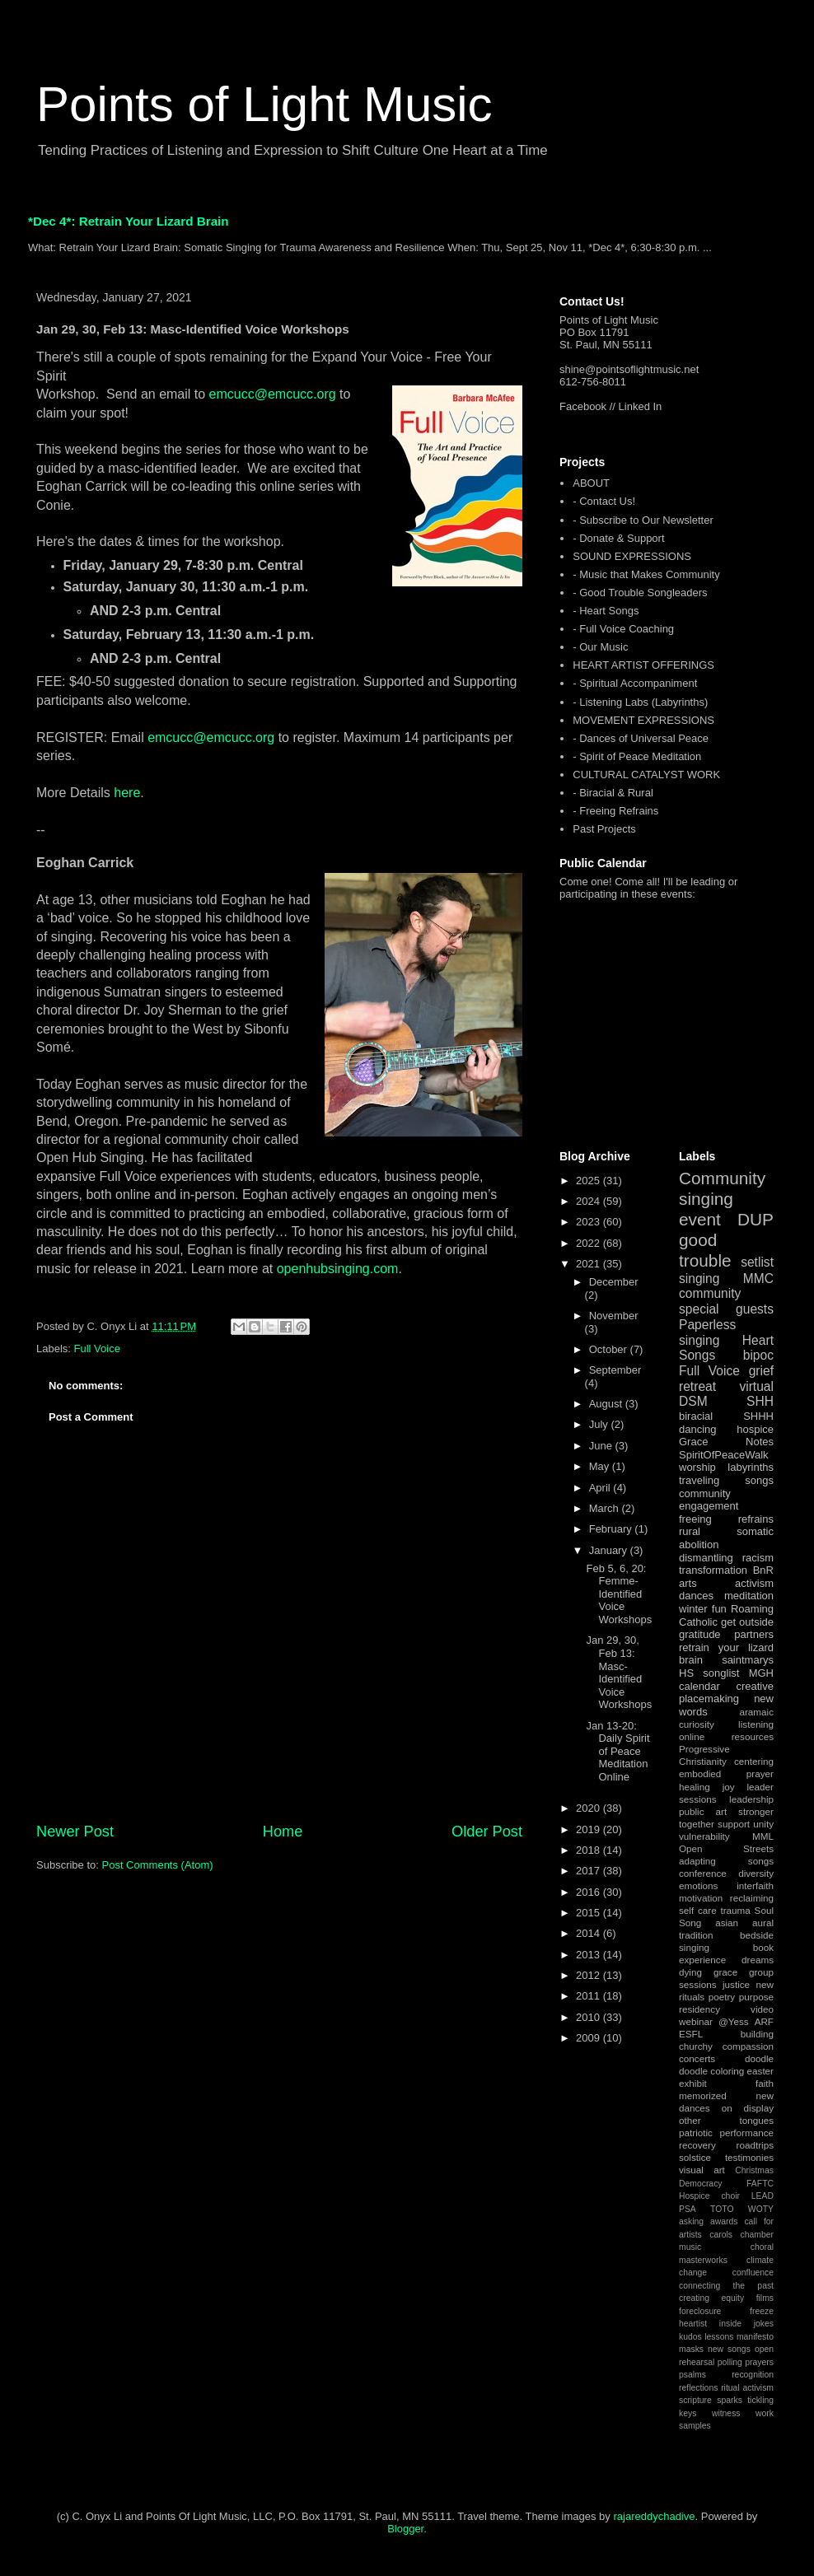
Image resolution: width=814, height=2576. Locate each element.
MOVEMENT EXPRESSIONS (643, 720)
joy (729, 1786)
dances (696, 1595)
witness (726, 2413)
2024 (589, 1201)
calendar (699, 1686)
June (602, 1446)
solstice (695, 2157)
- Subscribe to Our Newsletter (643, 520)
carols (720, 2234)
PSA (687, 2209)
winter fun (703, 1609)
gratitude (700, 1634)
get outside (747, 1622)
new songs (729, 2349)
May (600, 1466)
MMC (758, 1279)
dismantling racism (726, 1558)
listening (756, 1724)
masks (691, 2349)
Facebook (582, 406)
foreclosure (700, 2311)
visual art (702, 2169)
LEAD (762, 2195)
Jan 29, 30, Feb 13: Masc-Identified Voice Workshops (619, 1672)
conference (703, 1873)
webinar (696, 2021)
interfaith (755, 1885)
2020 (589, 1808)
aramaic (756, 1711)
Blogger (405, 2528)
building (757, 2033)
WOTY (761, 2209)
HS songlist (709, 1673)
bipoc (758, 1355)
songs (759, 1480)
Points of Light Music (264, 104)
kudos (690, 2336)
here (127, 793)
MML (763, 1836)
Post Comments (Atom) (157, 1865)
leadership (751, 1799)
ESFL (691, 2033)
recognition (753, 2374)
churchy (696, 2046)
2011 (589, 1996)
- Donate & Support (618, 538)
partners (754, 1634)
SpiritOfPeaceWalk (724, 1455)
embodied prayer (726, 1773)
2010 (589, 2017)
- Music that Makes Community (646, 574)
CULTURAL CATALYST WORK (646, 774)
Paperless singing (707, 1332)
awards (724, 2221)
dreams (757, 1959)
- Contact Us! (604, 501)
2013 (589, 1954)
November (614, 1315)
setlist (757, 1262)
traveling (699, 1480)
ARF (764, 2021)
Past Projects (604, 829)
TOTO (721, 2209)
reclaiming (752, 1897)
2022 (589, 1243)
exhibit (693, 2083)
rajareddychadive (654, 2516)
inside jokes (746, 2323)
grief (761, 1371)
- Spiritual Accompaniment (635, 683)
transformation (713, 1570)
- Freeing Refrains (615, 811)
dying (690, 1972)
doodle (759, 2058)
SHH (760, 1401)
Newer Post (75, 1831)
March (605, 1508)
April (601, 1488)
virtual (756, 1386)
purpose (756, 1996)
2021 (589, 1264)
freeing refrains (726, 1519)
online (691, 1736)
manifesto (755, 2336)
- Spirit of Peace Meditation (637, 756)
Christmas (754, 2170)
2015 (589, 1912)
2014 (589, 1933)
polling (730, 2362)
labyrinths (750, 1467)
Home (283, 1831)
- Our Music (600, 647)
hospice (755, 1429)
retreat (697, 1386)
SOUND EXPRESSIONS (632, 556)
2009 (589, 2038)
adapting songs (726, 1860)
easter (760, 2070)
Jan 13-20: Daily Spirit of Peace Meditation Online (617, 1751)
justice (736, 1984)
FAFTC (760, 2183)
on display (748, 2107)
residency (699, 2009)
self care (698, 1910)
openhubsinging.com (338, 1269)
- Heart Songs (606, 610)
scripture (695, 2400)
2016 (589, 1892)
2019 (589, 1829)
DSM (693, 1401)
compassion (748, 2046)
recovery (697, 2145)
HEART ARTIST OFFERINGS (643, 665)
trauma (735, 1910)
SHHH (758, 1416)
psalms (692, 2374)
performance (746, 2132)
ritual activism (747, 2387)
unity (763, 1823)
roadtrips (755, 2145)
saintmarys (748, 1660)
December (614, 1282)
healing (694, 1786)
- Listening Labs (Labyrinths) (640, 702)
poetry (722, 1996)
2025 (589, 1180)
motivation (701, 1897)
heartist (693, 2323)
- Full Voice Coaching (623, 629)
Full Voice (97, 1348)
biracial (696, 1416)
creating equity (711, 2298)
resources (753, 1736)
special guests (726, 1309)
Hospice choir (709, 2195)
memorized (703, 2095)
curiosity (696, 1724)
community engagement (708, 1500)
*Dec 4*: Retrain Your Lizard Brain (128, 221)
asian (726, 1922)
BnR (763, 1570)
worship (697, 1467)
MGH (761, 1673)
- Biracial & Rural (613, 792)
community (710, 1293)
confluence (753, 2272)
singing (699, 1279)
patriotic (696, 2132)
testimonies (749, 2157)
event (700, 1219)
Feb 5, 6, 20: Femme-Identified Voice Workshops (619, 1594)
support (734, 1823)
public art (703, 1811)
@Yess (733, 2021)
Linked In (640, 406)
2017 (589, 1870)
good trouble (705, 1250)
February (612, 1529)
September (615, 1370)
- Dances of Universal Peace (641, 738)
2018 (589, 1850)
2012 (589, 1975)
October (609, 1349)
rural (689, 1531)
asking (691, 2221)
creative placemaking (726, 1693)
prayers (759, 2362)
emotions (698, 1885)
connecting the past (726, 2285)
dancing (698, 1429)
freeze (762, 2311)
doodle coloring (711, 2070)
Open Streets (726, 1848)
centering (754, 1761)
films (765, 2298)
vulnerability (704, 1836)
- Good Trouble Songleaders (640, 592)
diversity (756, 1873)
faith (765, 2083)
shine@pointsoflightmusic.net (629, 369)
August (607, 1404)
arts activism (726, 1583)
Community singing (722, 1188)
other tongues (726, 2120)
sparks (729, 2400)
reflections (698, 2387)
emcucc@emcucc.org (272, 394)
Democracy (701, 2183)
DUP (755, 1219)
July (600, 1424)
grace (725, 1972)
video (762, 2009)
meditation (749, 1595)
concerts (697, 2058)
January (609, 1550)
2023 (589, 1222)
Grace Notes (726, 1441)
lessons (718, 2336)
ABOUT (591, 483)
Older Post (486, 1831)
